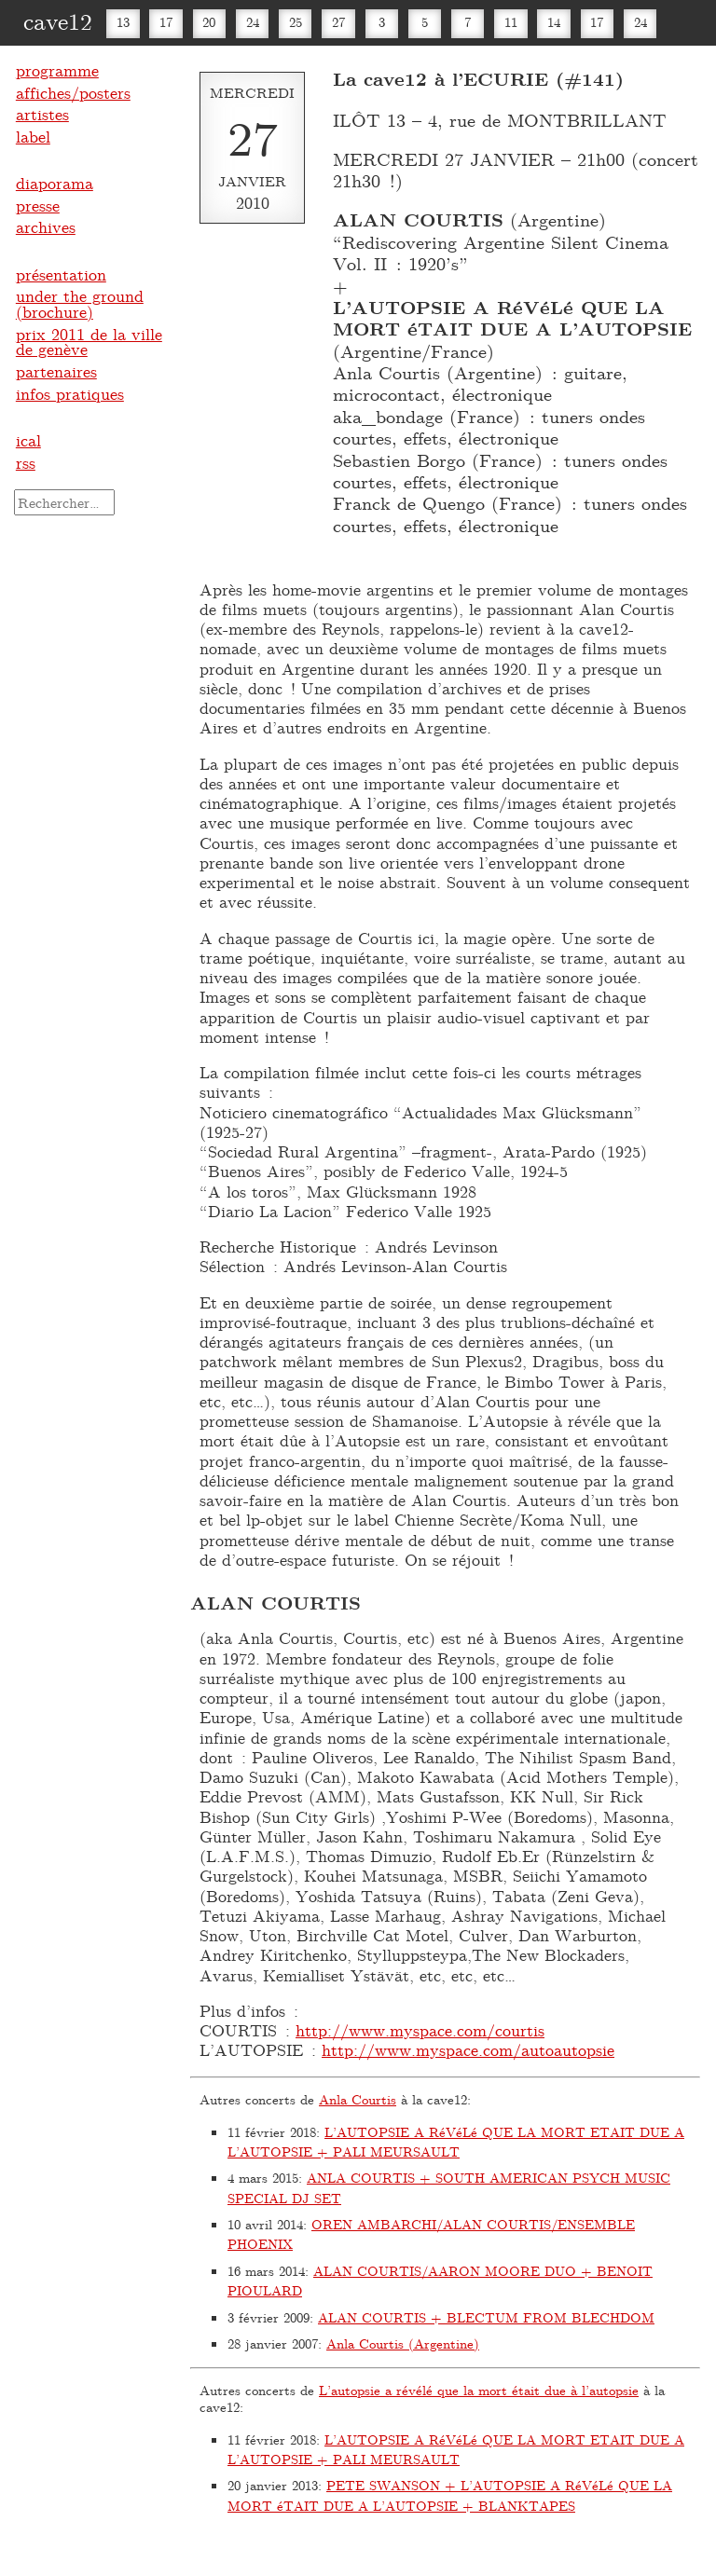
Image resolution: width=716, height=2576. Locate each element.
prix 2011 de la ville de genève (89, 341)
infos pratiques (70, 393)
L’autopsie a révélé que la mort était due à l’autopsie (479, 2390)
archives (46, 226)
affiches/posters (73, 92)
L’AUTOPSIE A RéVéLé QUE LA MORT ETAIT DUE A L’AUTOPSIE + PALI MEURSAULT (455, 2141)
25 (295, 22)
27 (338, 22)
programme (57, 70)
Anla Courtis (357, 2099)
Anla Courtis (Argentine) (402, 2343)
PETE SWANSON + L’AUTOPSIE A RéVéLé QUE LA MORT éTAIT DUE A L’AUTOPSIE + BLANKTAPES (449, 2494)
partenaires (56, 371)
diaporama (54, 182)
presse (38, 205)
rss (25, 462)
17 (165, 22)
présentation (61, 274)
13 (123, 22)
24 (252, 22)
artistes (42, 114)
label (33, 136)
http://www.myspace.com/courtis (420, 2030)
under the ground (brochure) (80, 303)
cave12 (57, 20)
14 (553, 22)
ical (28, 440)
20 (208, 22)
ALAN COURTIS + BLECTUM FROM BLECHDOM (486, 2317)
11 (510, 22)
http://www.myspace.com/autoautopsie (468, 2049)
